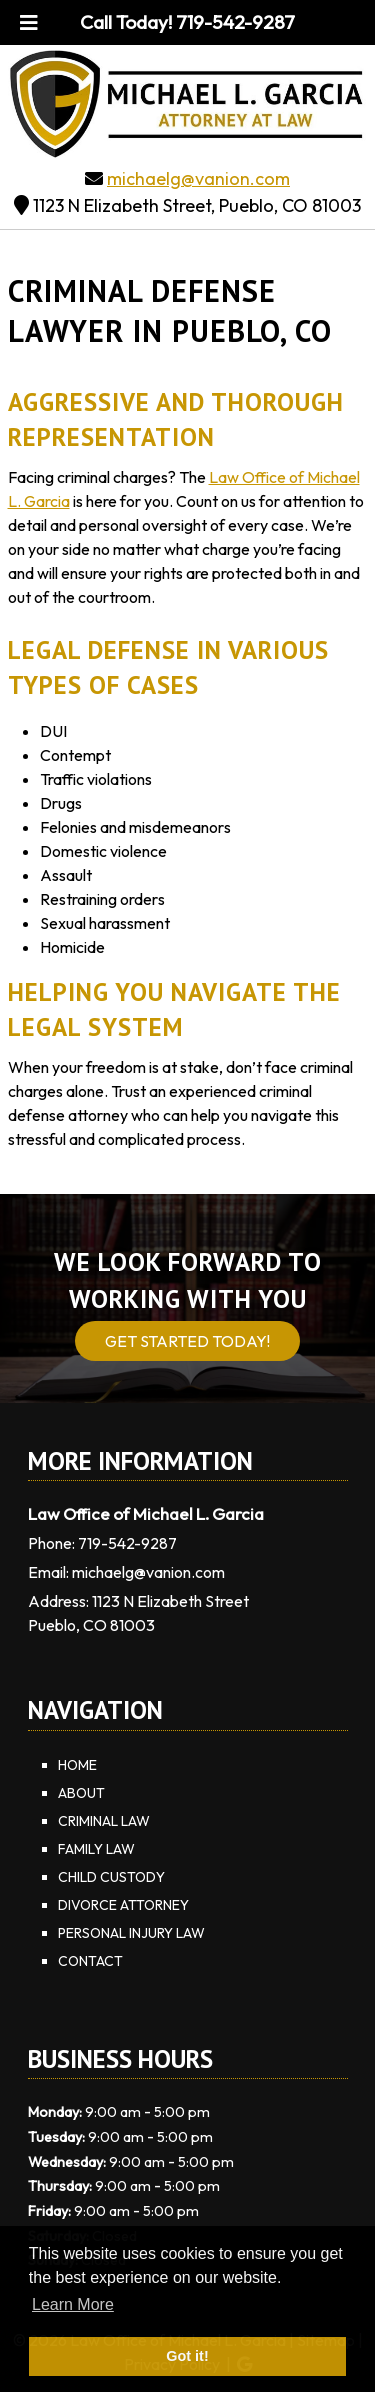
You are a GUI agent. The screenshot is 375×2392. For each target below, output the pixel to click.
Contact (90, 1961)
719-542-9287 (127, 1543)
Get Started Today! (187, 1341)
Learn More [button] (73, 2304)
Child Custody (111, 1877)
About (81, 1793)
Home (77, 1765)
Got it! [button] (187, 2356)
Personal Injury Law (131, 1933)
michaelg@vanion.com (198, 178)
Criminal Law (104, 1821)
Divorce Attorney (123, 1905)
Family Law (96, 1849)
